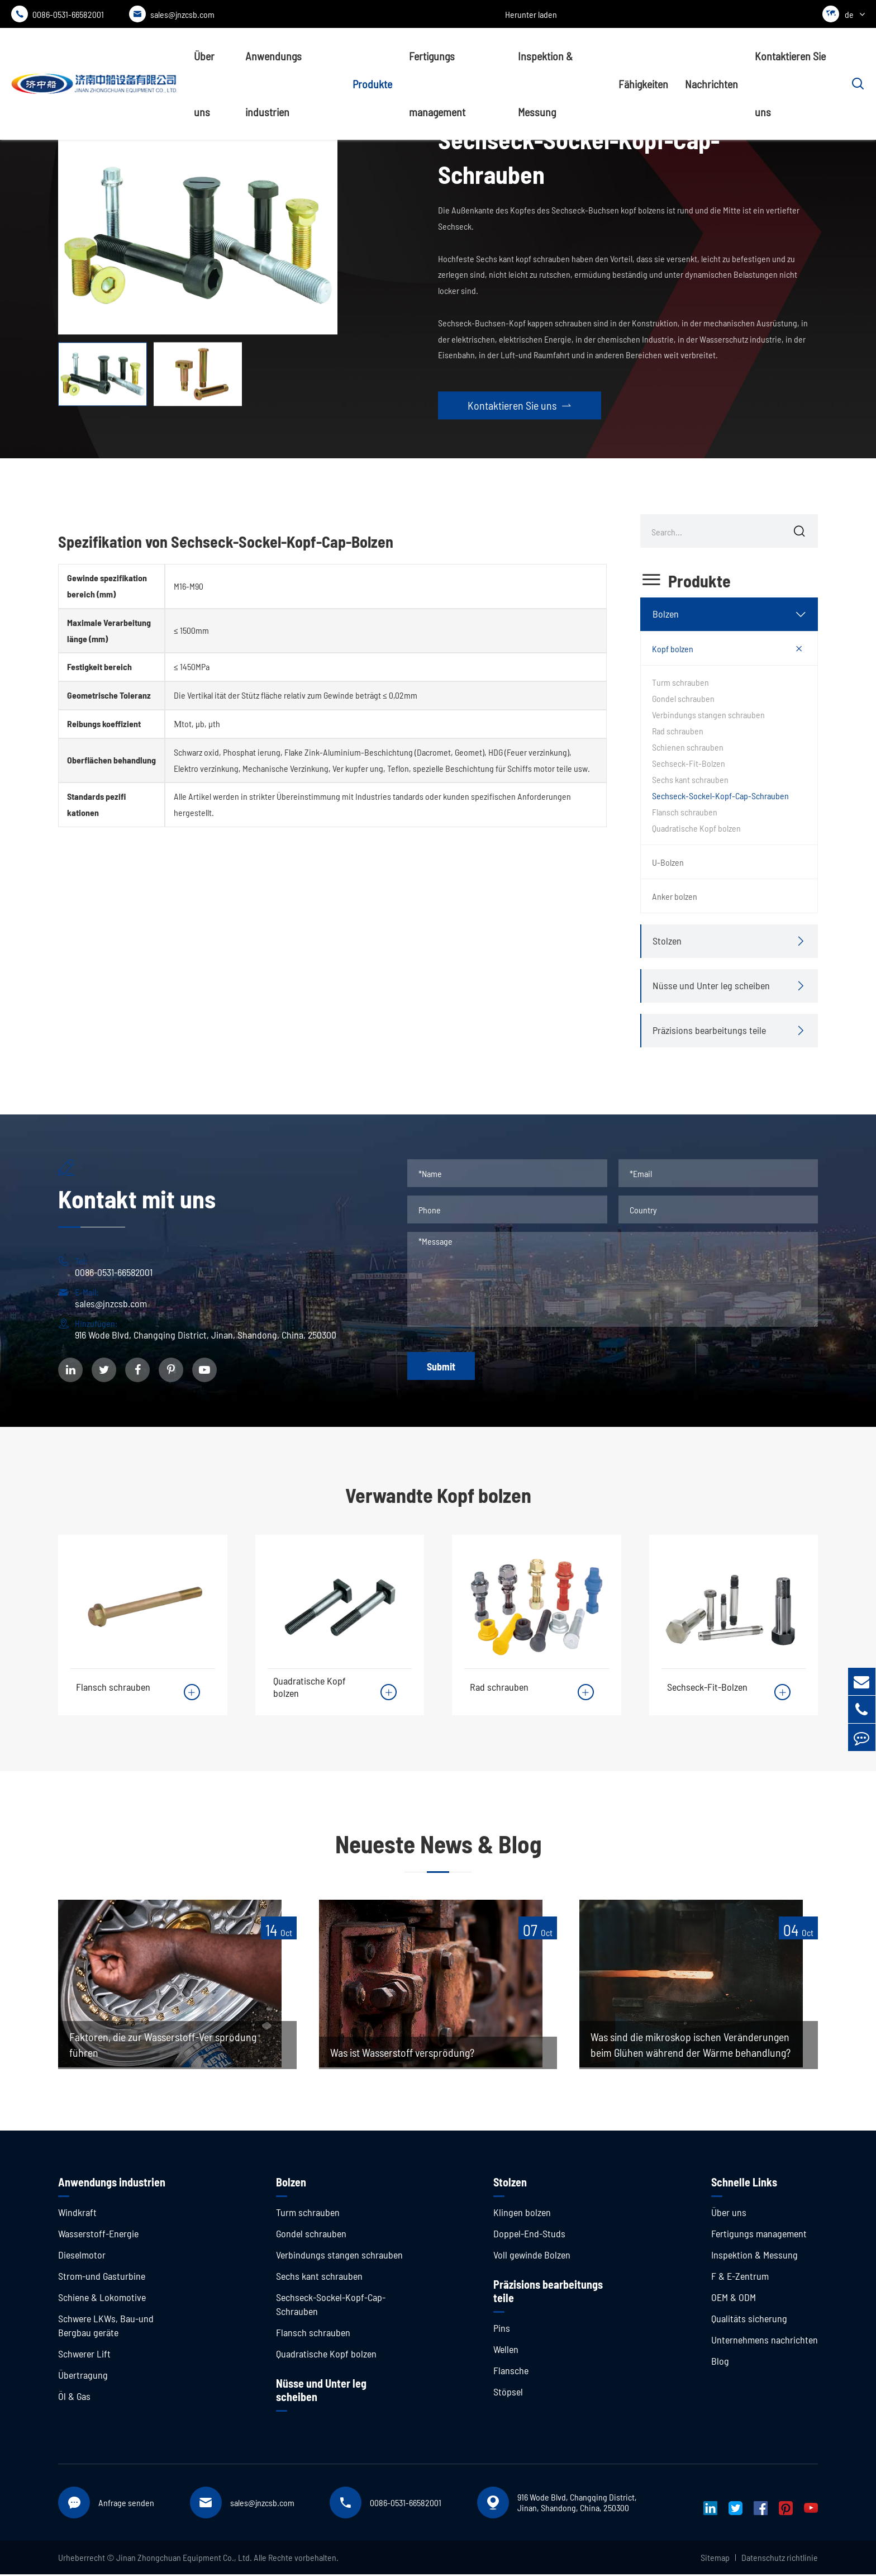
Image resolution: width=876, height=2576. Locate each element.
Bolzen (666, 614)
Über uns (204, 83)
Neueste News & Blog (438, 1844)
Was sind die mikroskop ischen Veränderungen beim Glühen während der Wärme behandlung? (691, 2046)
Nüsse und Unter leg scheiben (711, 985)
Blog (720, 2362)
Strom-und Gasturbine (101, 2277)
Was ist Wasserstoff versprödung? (404, 2054)
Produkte (372, 84)
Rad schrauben (677, 730)
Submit (441, 1366)
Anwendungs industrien (273, 83)
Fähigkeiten (643, 84)
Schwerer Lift (84, 2355)
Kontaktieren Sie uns (790, 83)
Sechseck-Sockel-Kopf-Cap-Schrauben (720, 795)
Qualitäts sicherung (749, 2320)
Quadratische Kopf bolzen (696, 828)
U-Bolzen (668, 862)
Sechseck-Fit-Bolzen (688, 763)
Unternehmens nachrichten (764, 2341)
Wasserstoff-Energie (98, 2235)
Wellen (505, 2351)
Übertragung (83, 2376)
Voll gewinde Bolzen (531, 2256)
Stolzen (667, 940)
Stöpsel (508, 2393)
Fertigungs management (437, 83)
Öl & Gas (74, 2398)
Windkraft (77, 2214)
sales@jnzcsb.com (172, 14)
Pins (501, 2329)
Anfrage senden (126, 2504)
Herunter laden (531, 14)
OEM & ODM (733, 2299)
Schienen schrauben (687, 747)
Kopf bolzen (672, 648)
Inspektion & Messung (545, 83)
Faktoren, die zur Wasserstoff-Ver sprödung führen (164, 2046)
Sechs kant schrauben (690, 779)
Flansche (511, 2372)
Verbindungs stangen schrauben (708, 714)
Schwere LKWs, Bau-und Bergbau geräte (106, 2327)
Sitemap (715, 2559)
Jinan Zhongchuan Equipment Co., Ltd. (184, 2559)
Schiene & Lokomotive (102, 2299)
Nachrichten (711, 84)
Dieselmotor (82, 2256)
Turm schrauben (680, 682)
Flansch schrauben (684, 812)
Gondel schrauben (683, 698)
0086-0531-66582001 (57, 14)
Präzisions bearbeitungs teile (709, 1030)
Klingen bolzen (522, 2214)
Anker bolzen (674, 896)
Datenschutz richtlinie (779, 2559)
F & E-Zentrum (740, 2277)
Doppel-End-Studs (529, 2235)
